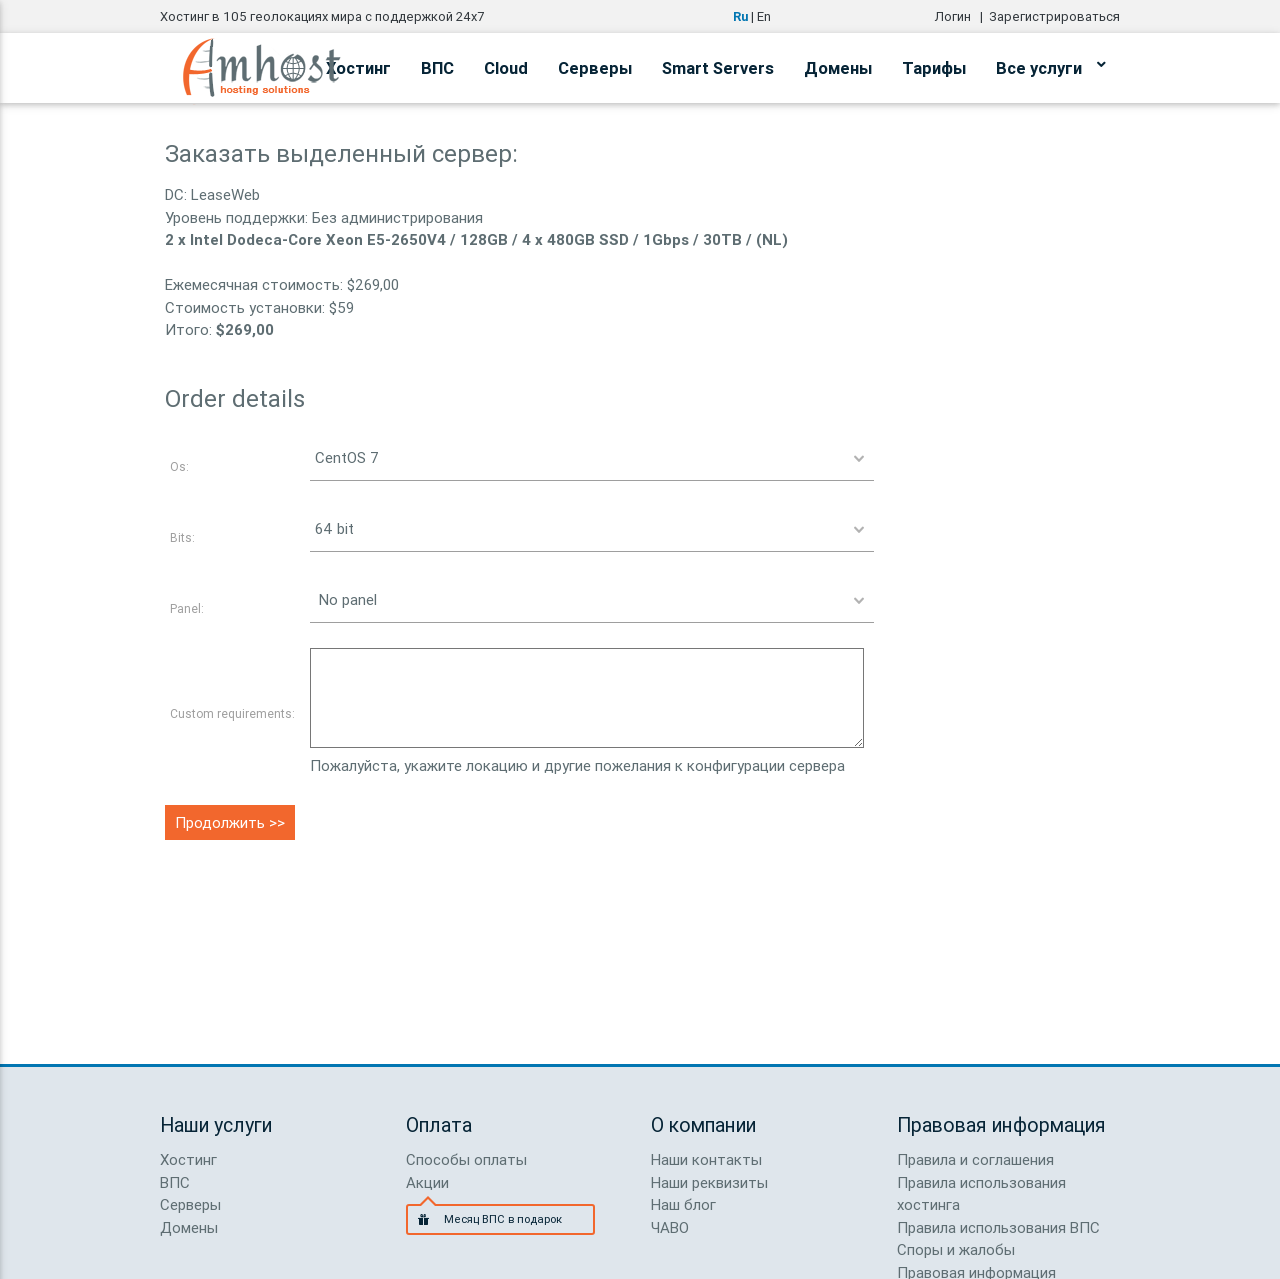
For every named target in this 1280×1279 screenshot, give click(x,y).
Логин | (962, 16)
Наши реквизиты (709, 1182)
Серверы (595, 68)
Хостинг (188, 1159)
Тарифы (934, 68)
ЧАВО (670, 1227)
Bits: (182, 537)
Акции (427, 1182)
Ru (740, 16)
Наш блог (683, 1204)
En (764, 16)
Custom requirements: (232, 713)
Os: (179, 466)
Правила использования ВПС (998, 1227)
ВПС (437, 68)
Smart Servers (718, 68)
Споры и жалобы (956, 1249)
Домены (838, 68)
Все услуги (1050, 65)
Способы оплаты (466, 1159)
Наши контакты (706, 1159)
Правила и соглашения (975, 1159)
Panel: (187, 608)
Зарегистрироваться (1054, 16)
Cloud (506, 68)
